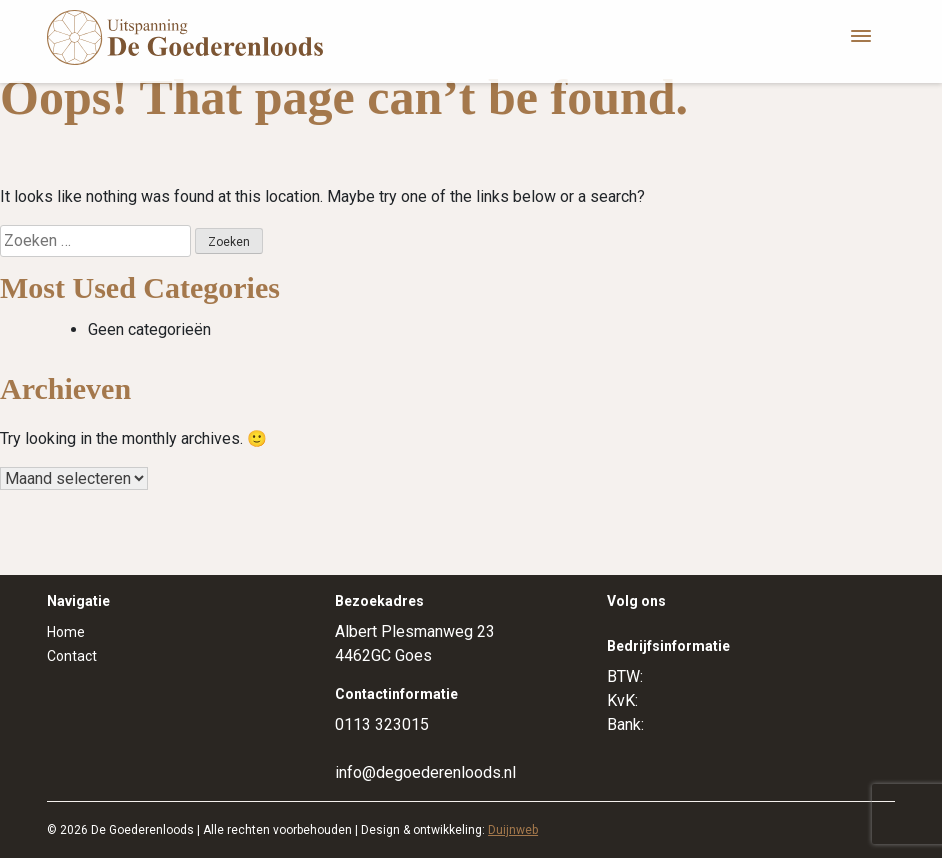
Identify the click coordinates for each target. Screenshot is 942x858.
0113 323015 (382, 724)
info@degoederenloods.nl (425, 772)
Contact (72, 656)
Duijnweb (513, 830)
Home (66, 632)
